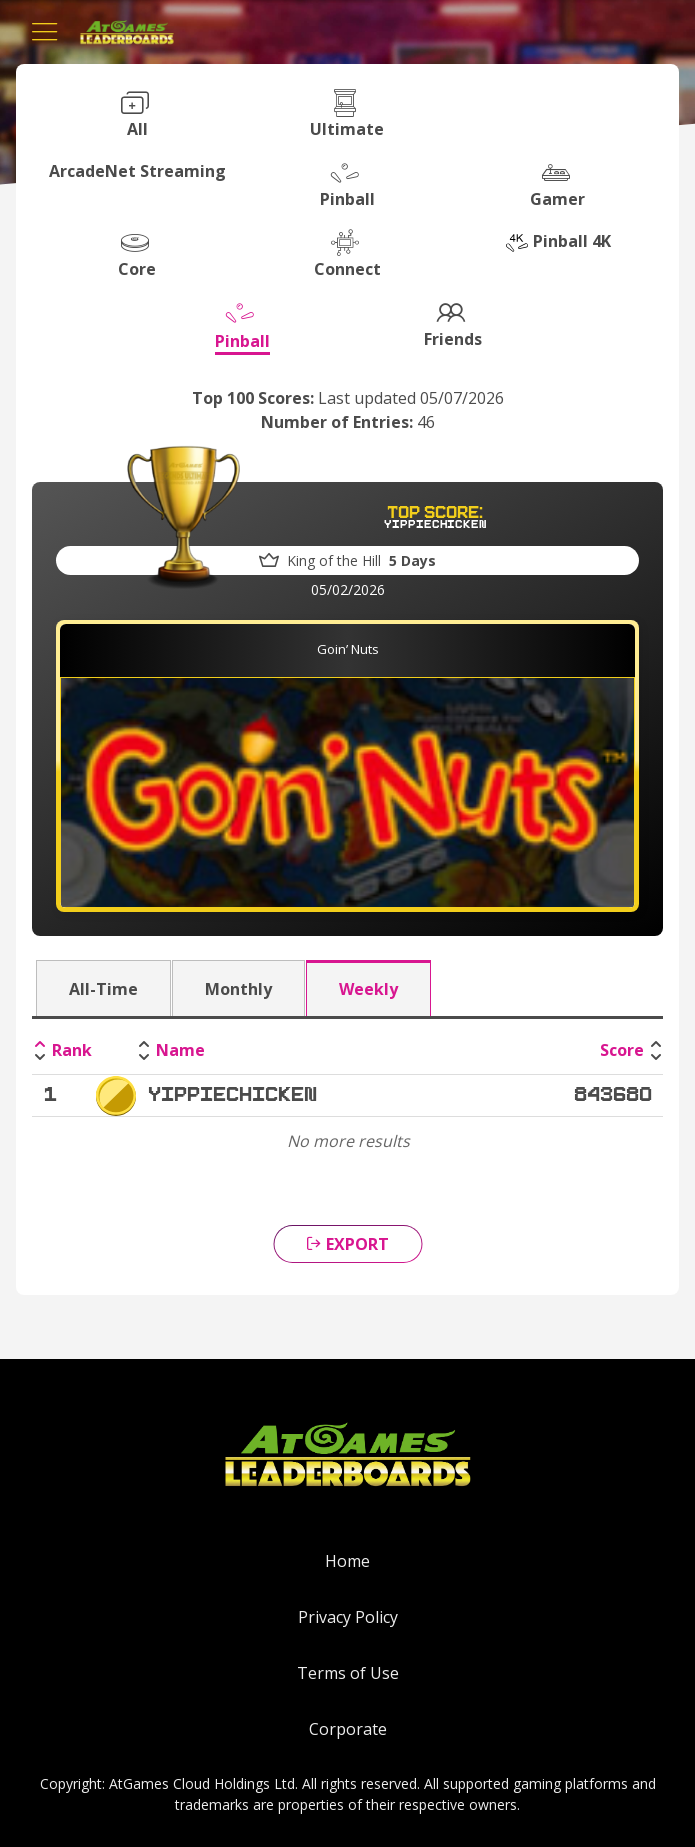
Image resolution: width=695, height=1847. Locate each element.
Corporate (348, 1729)
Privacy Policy (348, 1617)
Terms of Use (348, 1673)
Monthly (238, 989)
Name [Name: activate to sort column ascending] (180, 1050)
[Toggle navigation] (45, 32)
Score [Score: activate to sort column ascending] (622, 1050)
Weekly (368, 989)
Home (347, 1561)
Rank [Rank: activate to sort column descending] (72, 1050)
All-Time (103, 989)
